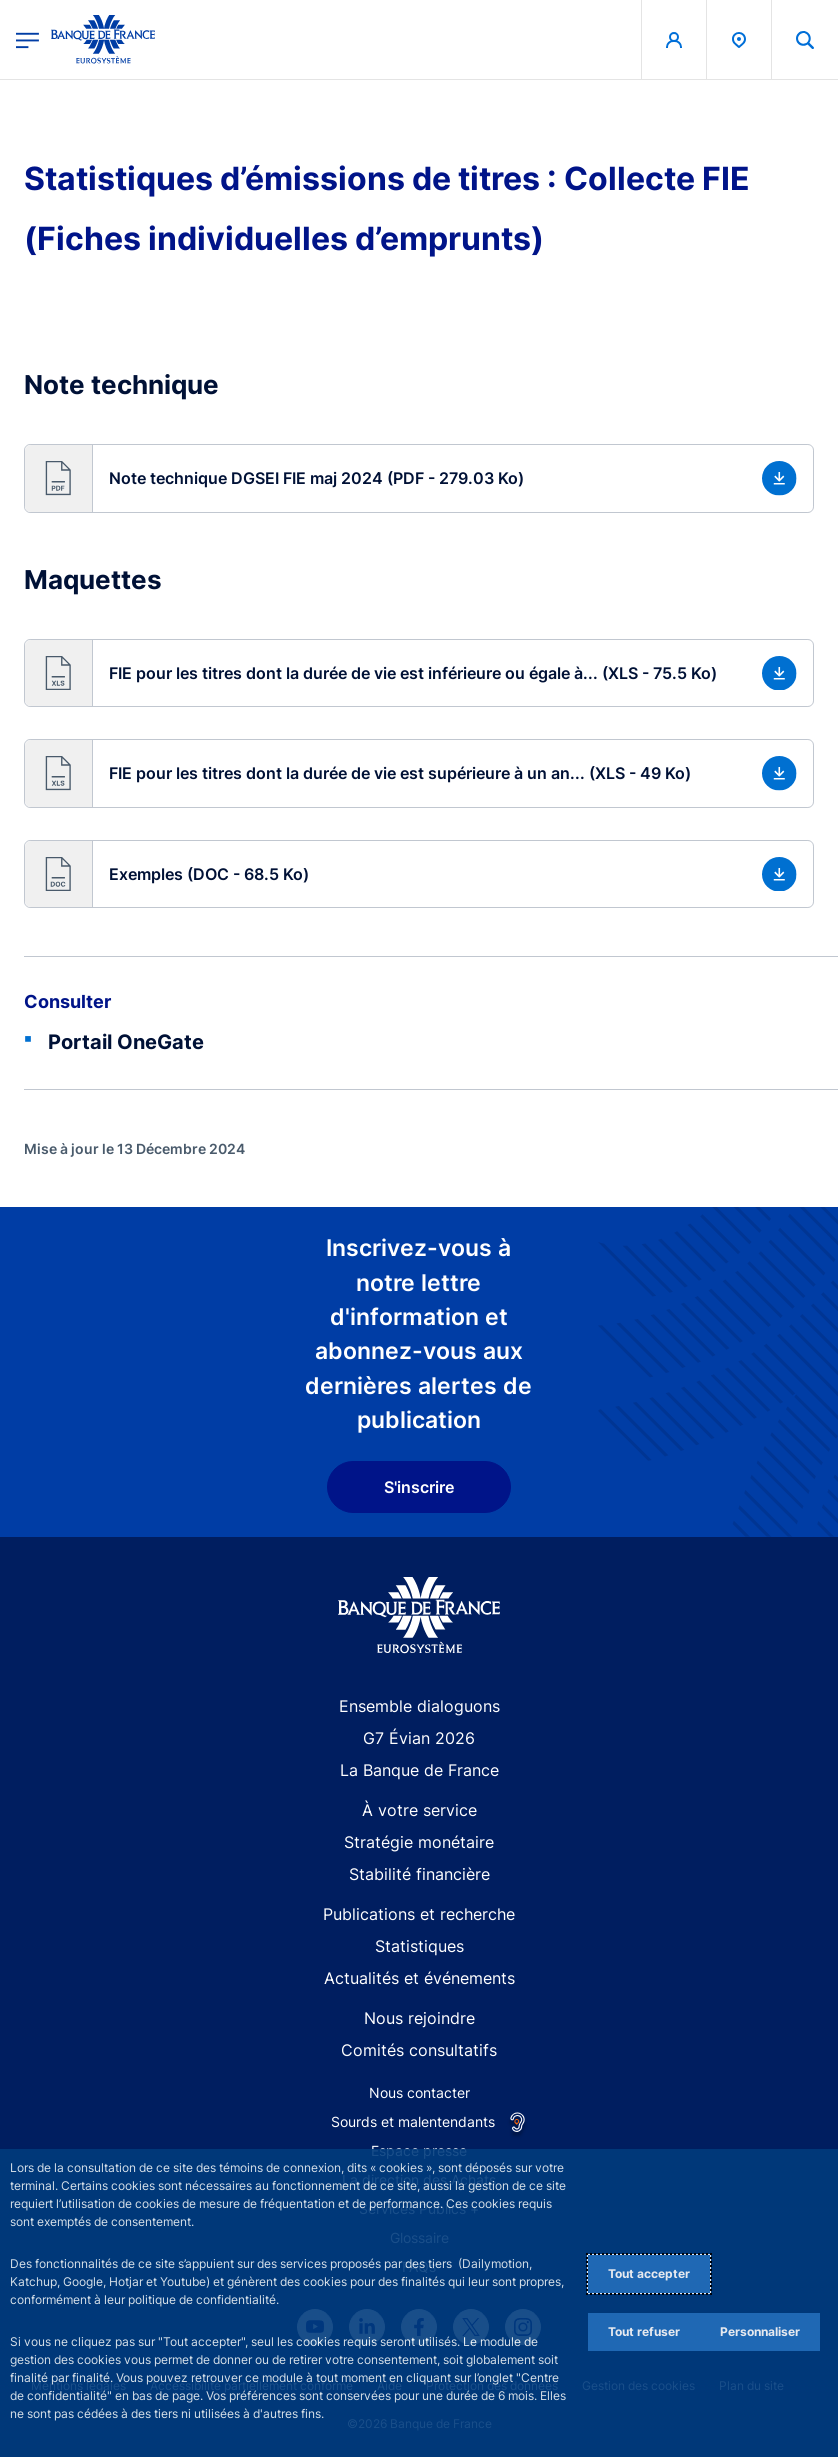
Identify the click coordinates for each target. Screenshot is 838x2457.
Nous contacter (419, 2092)
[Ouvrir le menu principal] (27, 39)
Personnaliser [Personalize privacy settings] (760, 2331)
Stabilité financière (419, 1874)
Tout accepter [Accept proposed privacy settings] (649, 2273)
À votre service (419, 1810)
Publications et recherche (419, 1914)
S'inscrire (419, 1487)
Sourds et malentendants (413, 2121)
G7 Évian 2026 (419, 1738)
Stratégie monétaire (419, 1842)
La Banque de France (419, 1770)
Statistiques (419, 1946)
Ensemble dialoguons (419, 1706)
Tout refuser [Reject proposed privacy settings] (644, 2331)
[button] (419, 478)
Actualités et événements (419, 1978)
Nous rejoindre (419, 2018)
